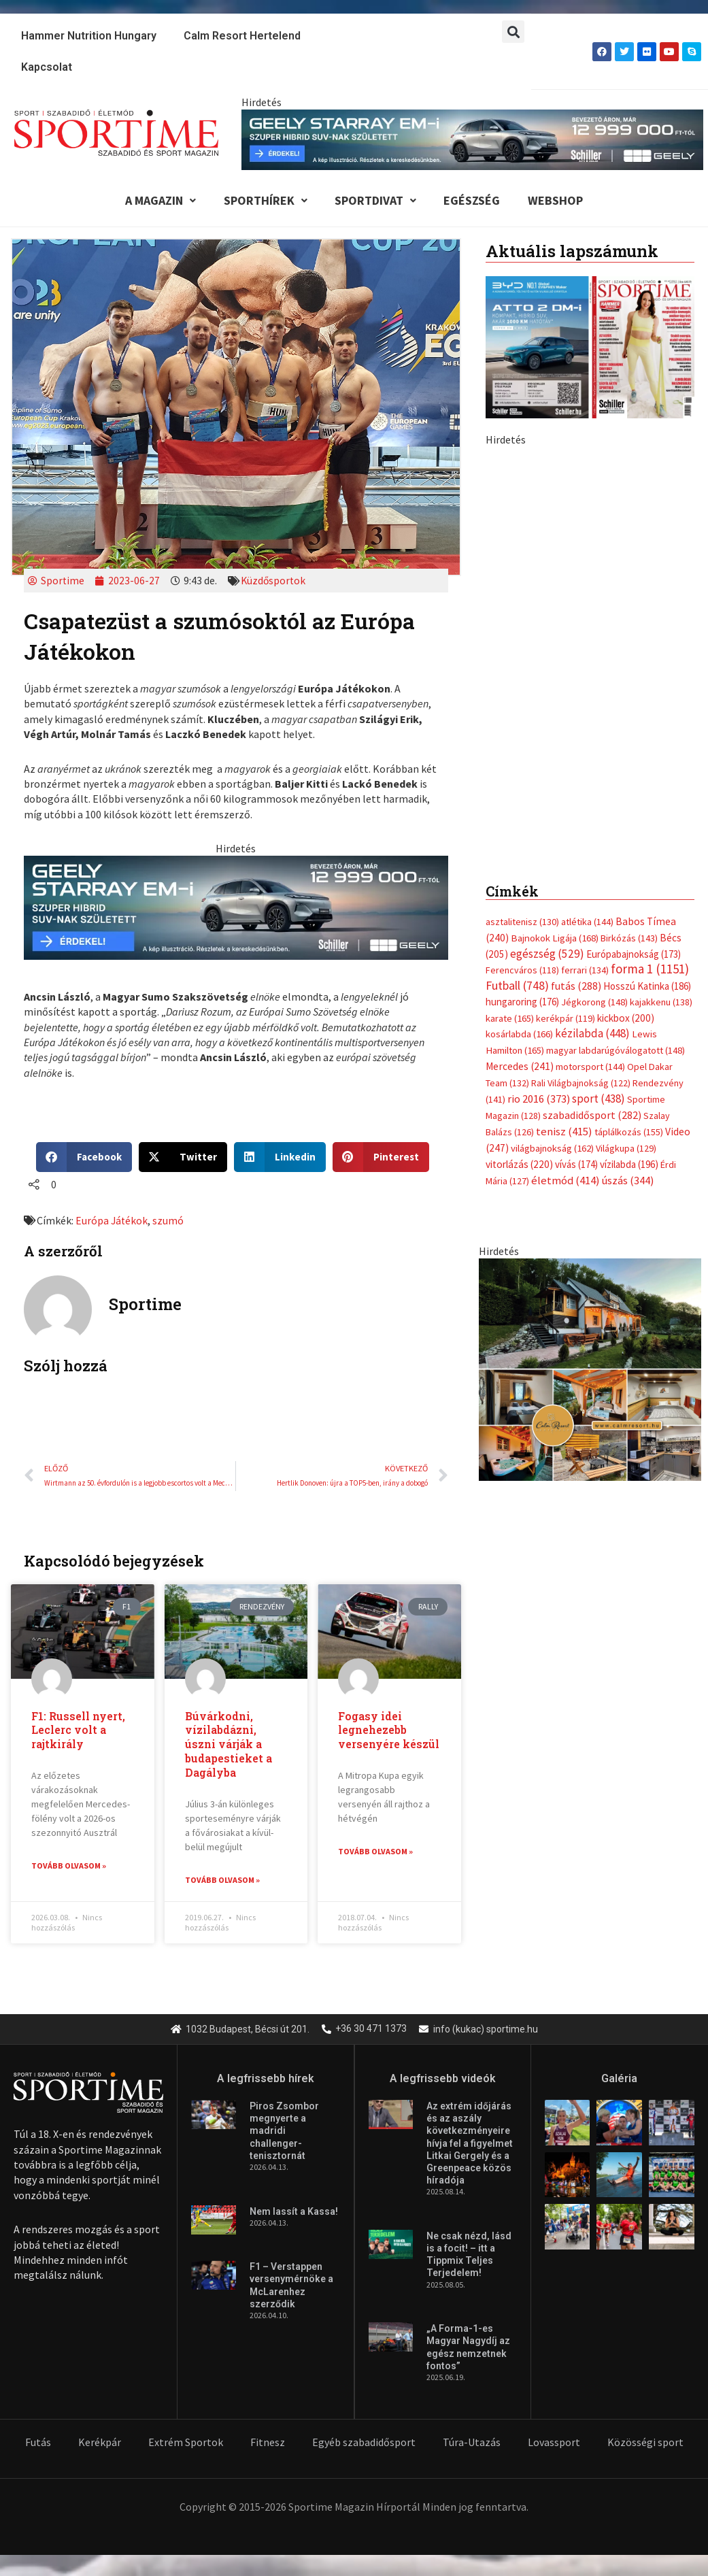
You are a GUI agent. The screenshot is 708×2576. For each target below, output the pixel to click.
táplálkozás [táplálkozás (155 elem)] (628, 1132)
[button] (513, 31)
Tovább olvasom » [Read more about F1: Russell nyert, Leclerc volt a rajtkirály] (68, 1868)
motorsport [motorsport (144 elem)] (590, 1068)
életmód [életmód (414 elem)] (565, 1179)
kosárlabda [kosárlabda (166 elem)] (519, 1037)
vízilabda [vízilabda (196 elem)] (629, 1163)
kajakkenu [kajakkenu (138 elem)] (661, 1005)
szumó (169, 1222)
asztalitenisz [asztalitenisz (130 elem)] (522, 924)
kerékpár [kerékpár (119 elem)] (565, 1020)
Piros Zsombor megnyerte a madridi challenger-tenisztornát (284, 2133)
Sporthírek (260, 201)
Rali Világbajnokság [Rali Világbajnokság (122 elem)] (580, 1084)
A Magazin (150, 201)
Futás (38, 2443)
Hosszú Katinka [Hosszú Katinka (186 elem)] (647, 988)
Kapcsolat (46, 67)
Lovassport (554, 2443)
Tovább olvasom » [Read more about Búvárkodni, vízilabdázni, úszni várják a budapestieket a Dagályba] (222, 1882)
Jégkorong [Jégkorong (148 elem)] (594, 1005)
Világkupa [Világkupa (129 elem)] (626, 1147)
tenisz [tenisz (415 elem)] (564, 1131)
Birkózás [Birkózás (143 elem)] (629, 940)
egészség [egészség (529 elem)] (547, 955)
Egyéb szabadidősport (364, 2443)
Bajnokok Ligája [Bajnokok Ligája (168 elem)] (555, 939)
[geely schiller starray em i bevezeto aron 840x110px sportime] (472, 139)
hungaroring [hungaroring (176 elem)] (522, 1004)
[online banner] (590, 1366)
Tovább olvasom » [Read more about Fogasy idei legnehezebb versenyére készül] (375, 1854)
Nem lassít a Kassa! (294, 2212)
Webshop (567, 201)
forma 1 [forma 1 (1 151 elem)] (650, 971)
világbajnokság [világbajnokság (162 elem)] (552, 1147)
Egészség (479, 201)
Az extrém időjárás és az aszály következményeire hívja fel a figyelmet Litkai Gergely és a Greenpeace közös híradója (469, 2145)
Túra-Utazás (472, 2443)
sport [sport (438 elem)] (598, 1099)
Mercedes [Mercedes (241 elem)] (520, 1067)
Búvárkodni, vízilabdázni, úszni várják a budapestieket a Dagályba (228, 1746)
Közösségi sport (645, 2443)
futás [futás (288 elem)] (576, 987)
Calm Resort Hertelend (242, 35)
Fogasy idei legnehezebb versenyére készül (389, 1732)
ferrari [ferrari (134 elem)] (585, 973)
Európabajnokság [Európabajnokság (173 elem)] (633, 956)
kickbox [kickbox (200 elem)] (625, 1020)
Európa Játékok (112, 1222)
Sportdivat (376, 201)
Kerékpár (99, 2443)
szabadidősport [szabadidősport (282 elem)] (592, 1115)
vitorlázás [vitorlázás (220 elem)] (519, 1163)
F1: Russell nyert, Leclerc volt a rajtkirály (79, 1732)
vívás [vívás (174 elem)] (576, 1163)
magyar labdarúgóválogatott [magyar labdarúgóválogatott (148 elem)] (615, 1052)
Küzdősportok (274, 583)
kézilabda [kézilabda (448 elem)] (592, 1035)
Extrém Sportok (185, 2443)
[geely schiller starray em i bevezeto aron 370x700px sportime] (590, 645)
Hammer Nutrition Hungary (88, 35)
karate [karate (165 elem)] (510, 1020)
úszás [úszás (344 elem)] (628, 1179)
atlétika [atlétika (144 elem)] (587, 924)
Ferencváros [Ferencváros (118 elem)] (522, 973)
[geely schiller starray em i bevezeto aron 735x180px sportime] (236, 909)
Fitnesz (267, 2443)
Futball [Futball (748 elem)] (517, 987)
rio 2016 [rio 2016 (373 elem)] (538, 1099)
